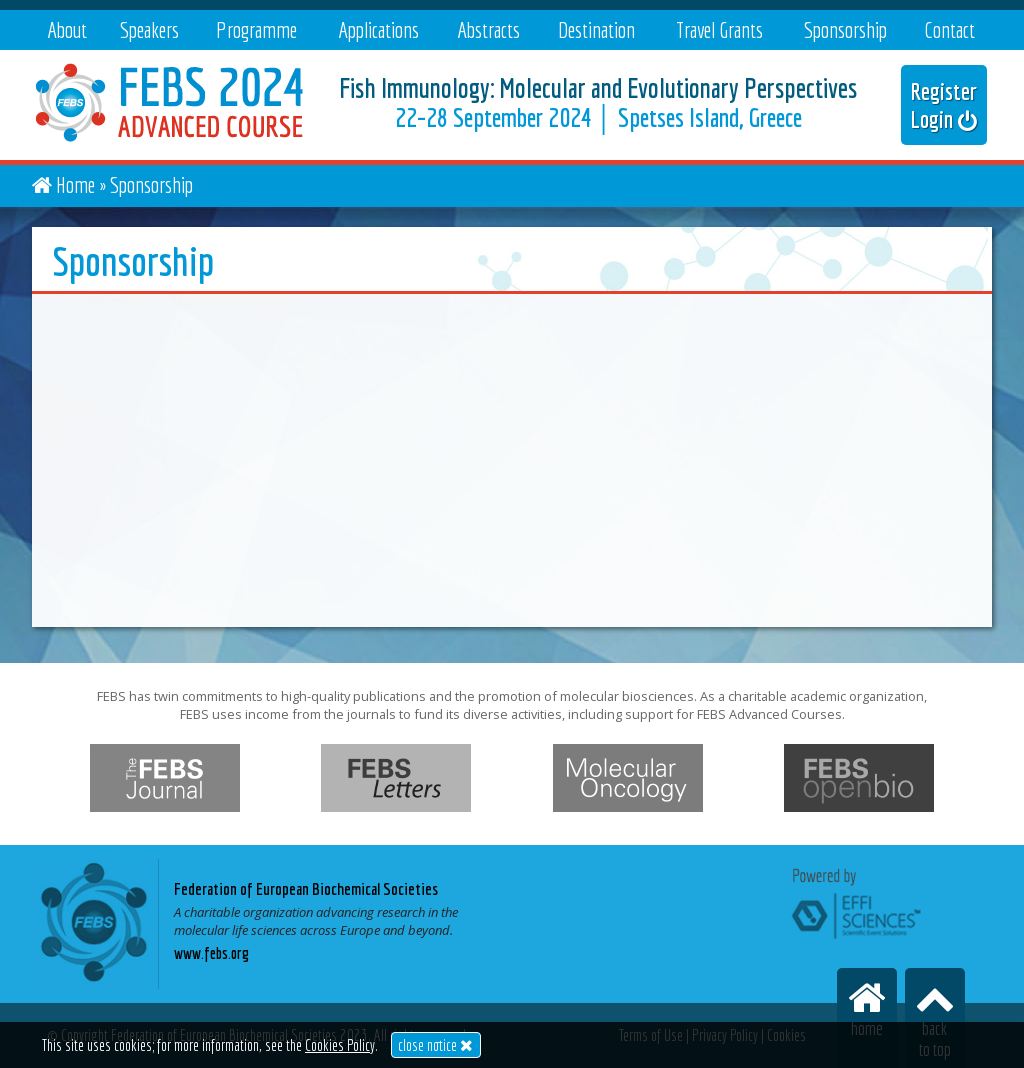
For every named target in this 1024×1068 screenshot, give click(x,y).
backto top (935, 1019)
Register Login (944, 105)
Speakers (149, 29)
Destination (596, 29)
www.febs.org (211, 953)
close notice (435, 1045)
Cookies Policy (340, 1045)
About (67, 29)
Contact (949, 29)
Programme (256, 29)
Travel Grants (719, 29)
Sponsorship (845, 29)
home (867, 1008)
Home (75, 184)
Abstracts (488, 29)
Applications (378, 29)
